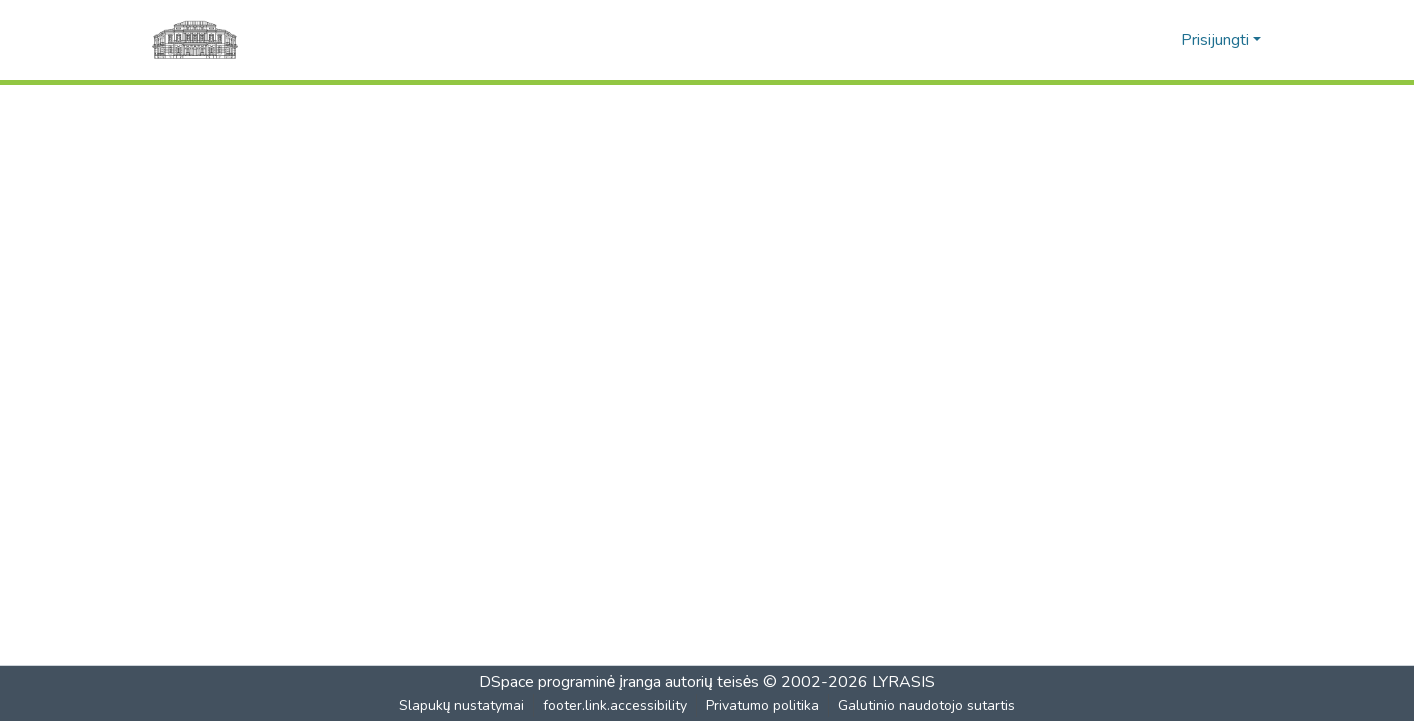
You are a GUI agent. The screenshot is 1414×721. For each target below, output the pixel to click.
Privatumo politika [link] (763, 705)
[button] (1132, 40)
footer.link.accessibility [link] (616, 705)
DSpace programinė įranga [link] (569, 682)
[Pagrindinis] (195, 40)
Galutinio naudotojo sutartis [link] (927, 705)
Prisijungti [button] (1217, 40)
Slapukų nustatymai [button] (462, 705)
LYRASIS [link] (904, 682)
